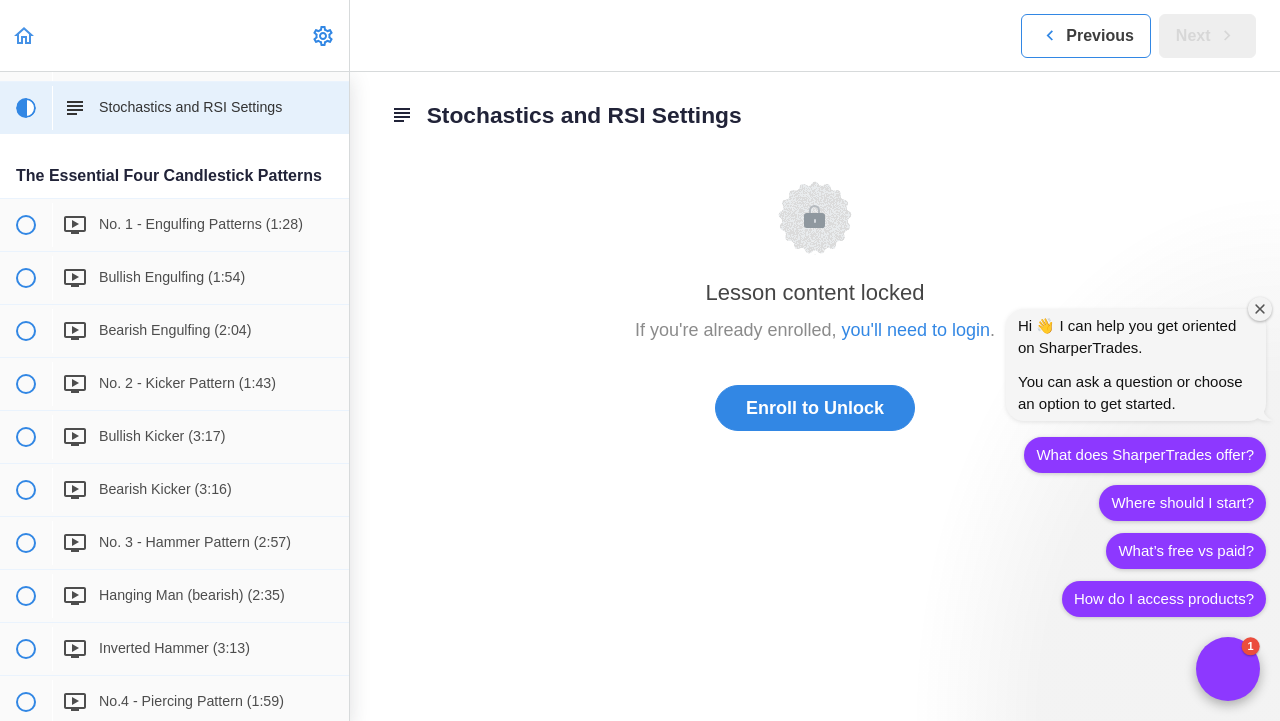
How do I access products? (1164, 598)
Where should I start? (1182, 502)
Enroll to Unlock (815, 408)
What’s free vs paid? (1186, 550)
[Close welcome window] (1260, 309)
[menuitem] (324, 35)
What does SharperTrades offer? (1145, 454)
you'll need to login (916, 330)
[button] (25, 35)
